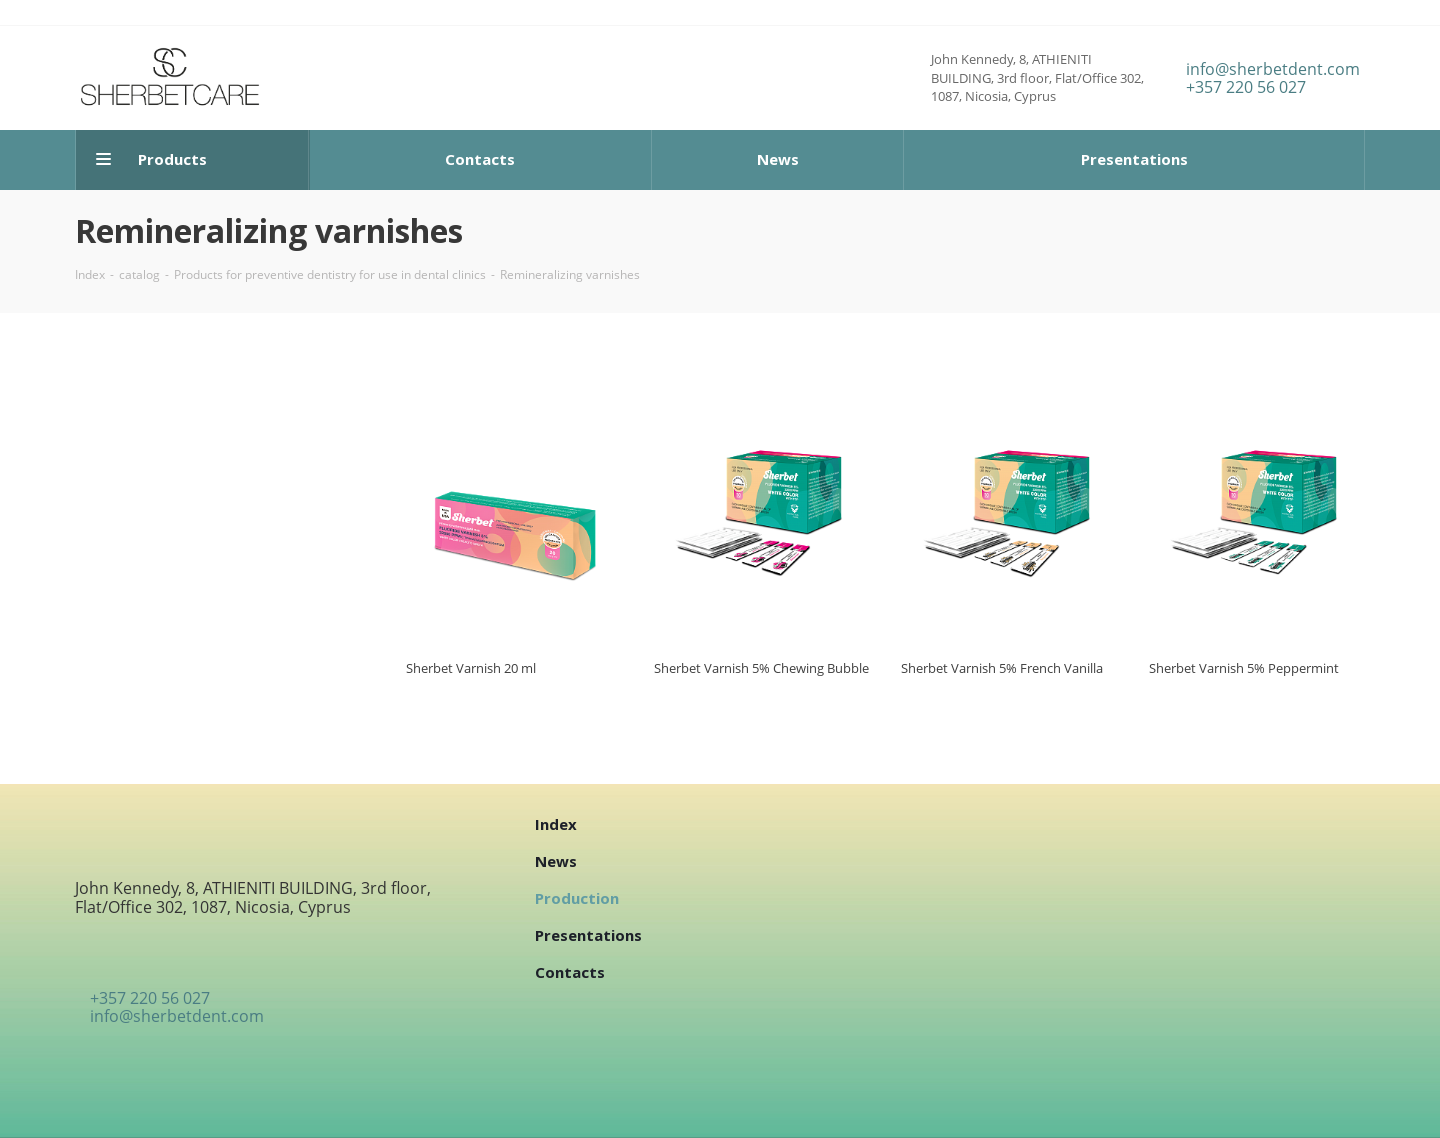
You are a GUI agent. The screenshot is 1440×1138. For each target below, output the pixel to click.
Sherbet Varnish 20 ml (471, 668)
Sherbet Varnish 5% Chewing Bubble (761, 668)
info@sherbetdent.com (1273, 69)
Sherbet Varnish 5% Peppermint (1244, 668)
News (556, 861)
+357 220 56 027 (1246, 87)
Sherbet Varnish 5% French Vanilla (1002, 668)
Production (577, 898)
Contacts (570, 972)
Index (556, 824)
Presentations (588, 935)
